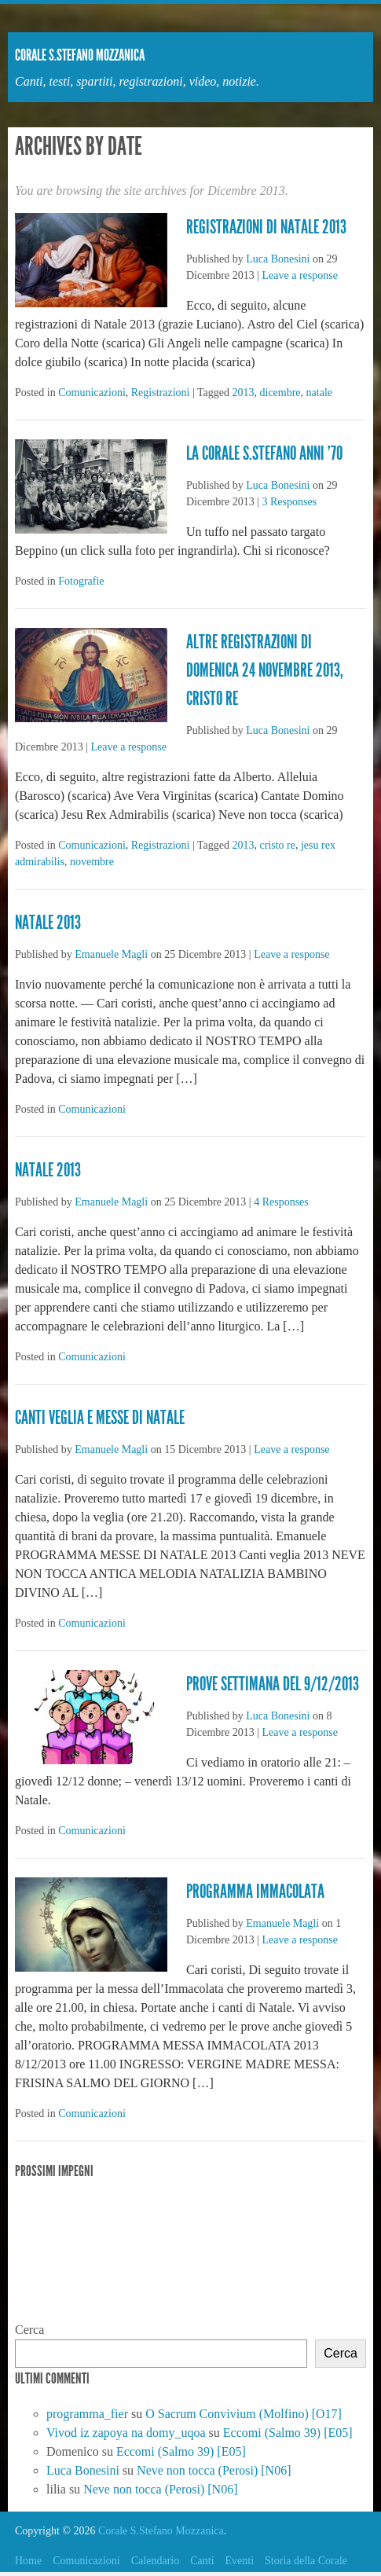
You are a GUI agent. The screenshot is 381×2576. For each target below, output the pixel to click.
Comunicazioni (92, 392)
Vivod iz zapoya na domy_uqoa (126, 2432)
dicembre (280, 392)
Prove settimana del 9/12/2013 (272, 1684)
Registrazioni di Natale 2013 (266, 227)
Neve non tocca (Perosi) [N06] (214, 2470)
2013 (244, 392)
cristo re (277, 845)
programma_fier (87, 2413)
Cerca (29, 2329)
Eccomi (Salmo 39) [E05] (288, 2432)
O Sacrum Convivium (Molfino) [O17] (243, 2413)
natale (319, 392)
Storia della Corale (306, 2561)
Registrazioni (160, 392)
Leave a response (300, 275)
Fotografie (81, 581)
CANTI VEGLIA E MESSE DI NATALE (100, 1418)
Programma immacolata (255, 1892)
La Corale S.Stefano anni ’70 (264, 453)
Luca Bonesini (278, 259)
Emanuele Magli (111, 954)
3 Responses (289, 502)
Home (28, 2561)
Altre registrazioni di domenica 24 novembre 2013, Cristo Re (264, 670)
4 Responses (281, 1202)
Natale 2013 (48, 923)
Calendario (155, 2561)
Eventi (240, 2561)
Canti (202, 2561)
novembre (92, 862)
